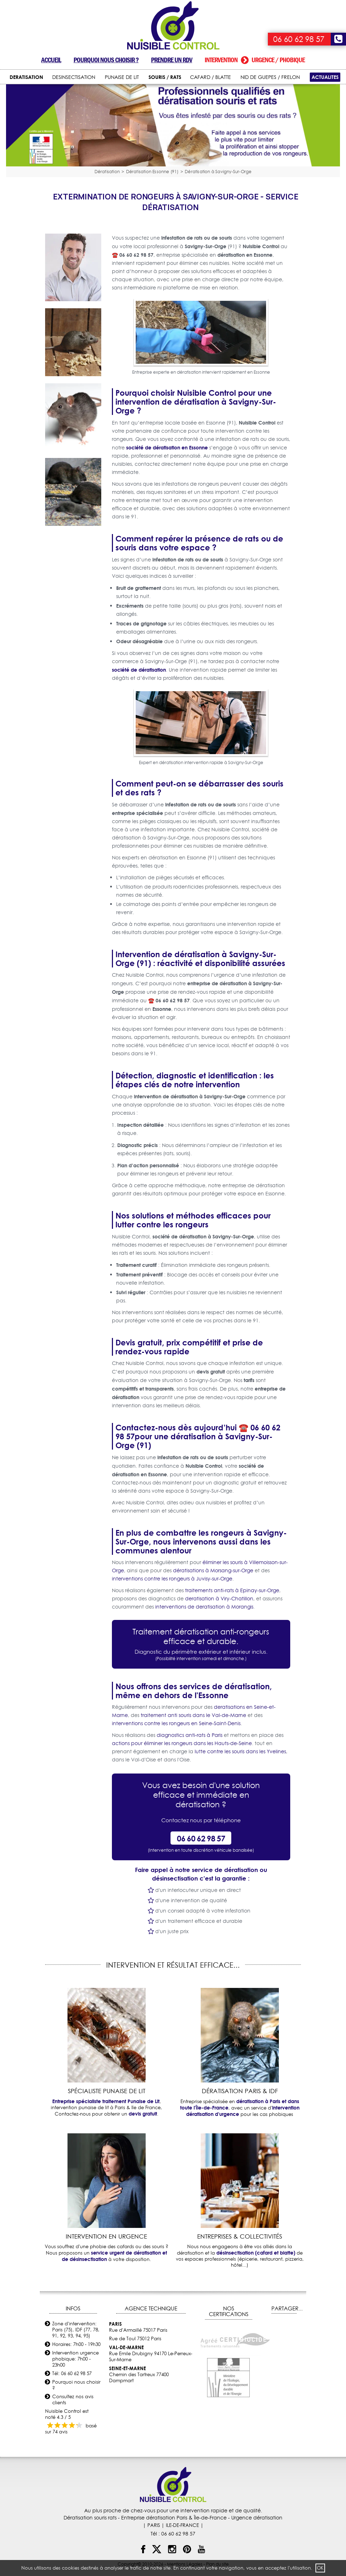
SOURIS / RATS (164, 77)
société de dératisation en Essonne (167, 447)
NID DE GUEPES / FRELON (270, 77)
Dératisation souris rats (90, 2517)
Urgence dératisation (256, 2517)
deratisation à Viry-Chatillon (219, 1598)
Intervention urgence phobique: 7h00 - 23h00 (75, 2359)
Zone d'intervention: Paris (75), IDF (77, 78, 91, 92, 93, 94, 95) (75, 2329)
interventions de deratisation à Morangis (204, 1606)
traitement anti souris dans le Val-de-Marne (193, 1715)
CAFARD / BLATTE (210, 77)
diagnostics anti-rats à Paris (189, 1735)
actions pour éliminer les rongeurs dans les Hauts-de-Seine (182, 1743)
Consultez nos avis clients (72, 2399)
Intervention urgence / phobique (255, 59)
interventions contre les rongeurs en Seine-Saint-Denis (176, 1723)
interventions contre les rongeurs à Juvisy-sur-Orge (172, 1578)
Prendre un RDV (171, 59)
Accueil (51, 59)
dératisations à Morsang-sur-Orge (213, 1570)
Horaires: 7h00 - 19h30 (76, 2344)
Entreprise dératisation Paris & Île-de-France (174, 2517)
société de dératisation (139, 669)
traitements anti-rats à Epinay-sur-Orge (232, 1590)
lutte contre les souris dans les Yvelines (240, 1751)
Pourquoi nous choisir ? (106, 59)
